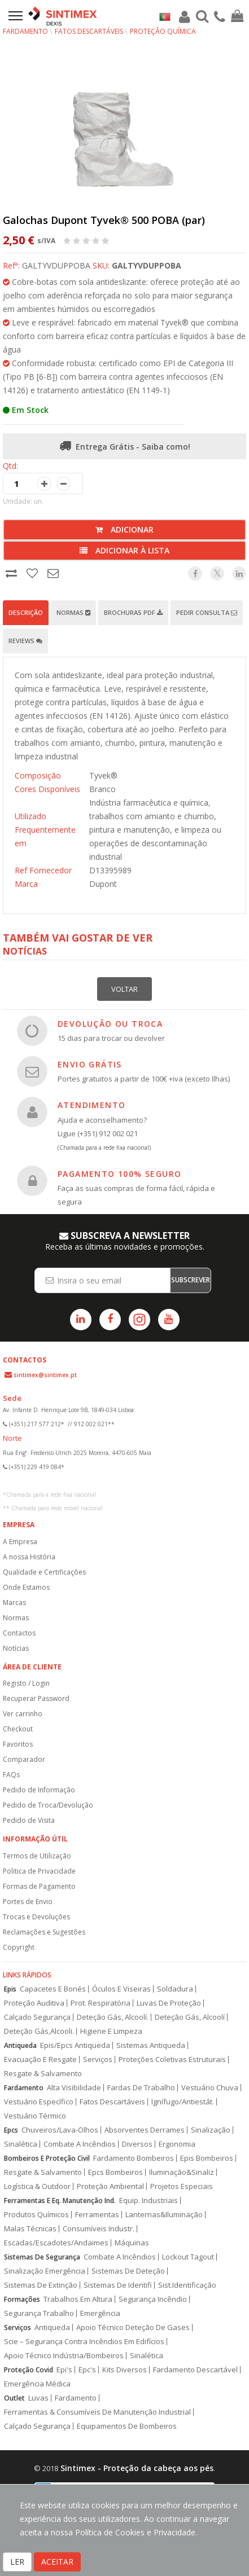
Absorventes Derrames (144, 2130)
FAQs (11, 1774)
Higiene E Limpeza (111, 2031)
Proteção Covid (28, 2369)
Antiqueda (20, 2045)
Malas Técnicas (30, 2228)
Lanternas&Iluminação (164, 2214)
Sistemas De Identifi (118, 2285)
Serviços (97, 2059)
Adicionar (124, 529)
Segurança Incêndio (153, 2299)
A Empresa (20, 1541)
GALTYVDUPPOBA (146, 265)
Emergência (100, 2313)
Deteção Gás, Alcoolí (190, 2017)
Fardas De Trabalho (141, 2087)
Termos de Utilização (37, 1856)
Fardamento (25, 31)
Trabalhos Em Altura (77, 2299)
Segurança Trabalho (39, 2313)
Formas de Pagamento (39, 1886)
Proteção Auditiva (34, 2003)
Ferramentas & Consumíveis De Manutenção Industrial (97, 2412)
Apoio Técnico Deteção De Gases (133, 2327)
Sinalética (20, 2144)
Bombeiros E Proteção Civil (47, 2158)
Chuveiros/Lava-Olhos (59, 2130)
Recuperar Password (36, 1698)
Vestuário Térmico (35, 2116)
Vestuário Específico (38, 2101)
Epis (10, 1989)
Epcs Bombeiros (115, 2172)
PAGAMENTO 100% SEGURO (119, 1173)
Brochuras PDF (133, 612)
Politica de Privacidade (39, 1871)
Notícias (16, 1648)
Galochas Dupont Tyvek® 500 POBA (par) (104, 220)
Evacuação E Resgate (40, 2059)
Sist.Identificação (187, 2285)
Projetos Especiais (181, 2186)
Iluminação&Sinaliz (181, 2172)
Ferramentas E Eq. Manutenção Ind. (60, 2200)
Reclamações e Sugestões (44, 1932)
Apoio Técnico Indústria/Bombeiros (64, 2355)
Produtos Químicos (36, 2214)
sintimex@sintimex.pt (45, 1375)
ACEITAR (57, 2561)
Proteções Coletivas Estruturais (172, 2059)
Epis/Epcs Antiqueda (75, 2045)
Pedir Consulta (206, 612)
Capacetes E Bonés (53, 1989)
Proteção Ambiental (110, 2186)
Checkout (18, 1729)
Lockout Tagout (188, 2257)
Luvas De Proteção (169, 2003)
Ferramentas (97, 2214)
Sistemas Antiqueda (150, 2045)
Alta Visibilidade (74, 2087)
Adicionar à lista (124, 550)
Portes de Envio (28, 1901)
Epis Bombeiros (206, 2158)
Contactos (19, 1633)
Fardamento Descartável (195, 2369)
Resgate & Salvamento (43, 2073)
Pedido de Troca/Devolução (48, 1805)
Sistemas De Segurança (42, 2257)
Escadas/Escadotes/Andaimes (56, 2243)
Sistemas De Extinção (40, 2285)
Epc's (87, 2369)
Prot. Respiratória (100, 2003)
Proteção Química (163, 31)
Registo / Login (26, 1683)
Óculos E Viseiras (121, 1989)
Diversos (137, 2144)
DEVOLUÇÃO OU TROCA (110, 1023)
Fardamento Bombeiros (133, 2158)
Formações (22, 2299)
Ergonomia (177, 2144)
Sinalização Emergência (44, 2271)
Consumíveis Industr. (98, 2228)
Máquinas (132, 2243)
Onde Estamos (26, 1587)
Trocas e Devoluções (36, 1917)
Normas (73, 612)
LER (17, 2561)
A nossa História (29, 1557)
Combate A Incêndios (79, 2144)
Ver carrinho (22, 1713)
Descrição (25, 612)
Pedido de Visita (29, 1820)
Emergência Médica (37, 2384)
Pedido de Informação (39, 1790)
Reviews (25, 640)
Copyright (18, 1947)
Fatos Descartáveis (89, 31)
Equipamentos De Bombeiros (127, 2426)
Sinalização (210, 2130)
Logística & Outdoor (37, 2186)
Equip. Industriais (148, 2200)
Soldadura (175, 1989)
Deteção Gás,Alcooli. (39, 2031)
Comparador (24, 1759)
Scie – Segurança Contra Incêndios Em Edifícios (84, 2341)
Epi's (64, 2369)
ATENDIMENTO (91, 1105)
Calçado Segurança (37, 2017)
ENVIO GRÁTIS (90, 1064)
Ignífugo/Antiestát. (182, 2101)
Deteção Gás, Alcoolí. (112, 2017)
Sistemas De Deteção (128, 2271)
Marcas (14, 1602)
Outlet (14, 2398)
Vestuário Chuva (209, 2087)
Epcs (11, 2130)
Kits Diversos (124, 2369)
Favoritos (18, 1744)
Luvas (38, 2398)
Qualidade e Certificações (44, 1572)
